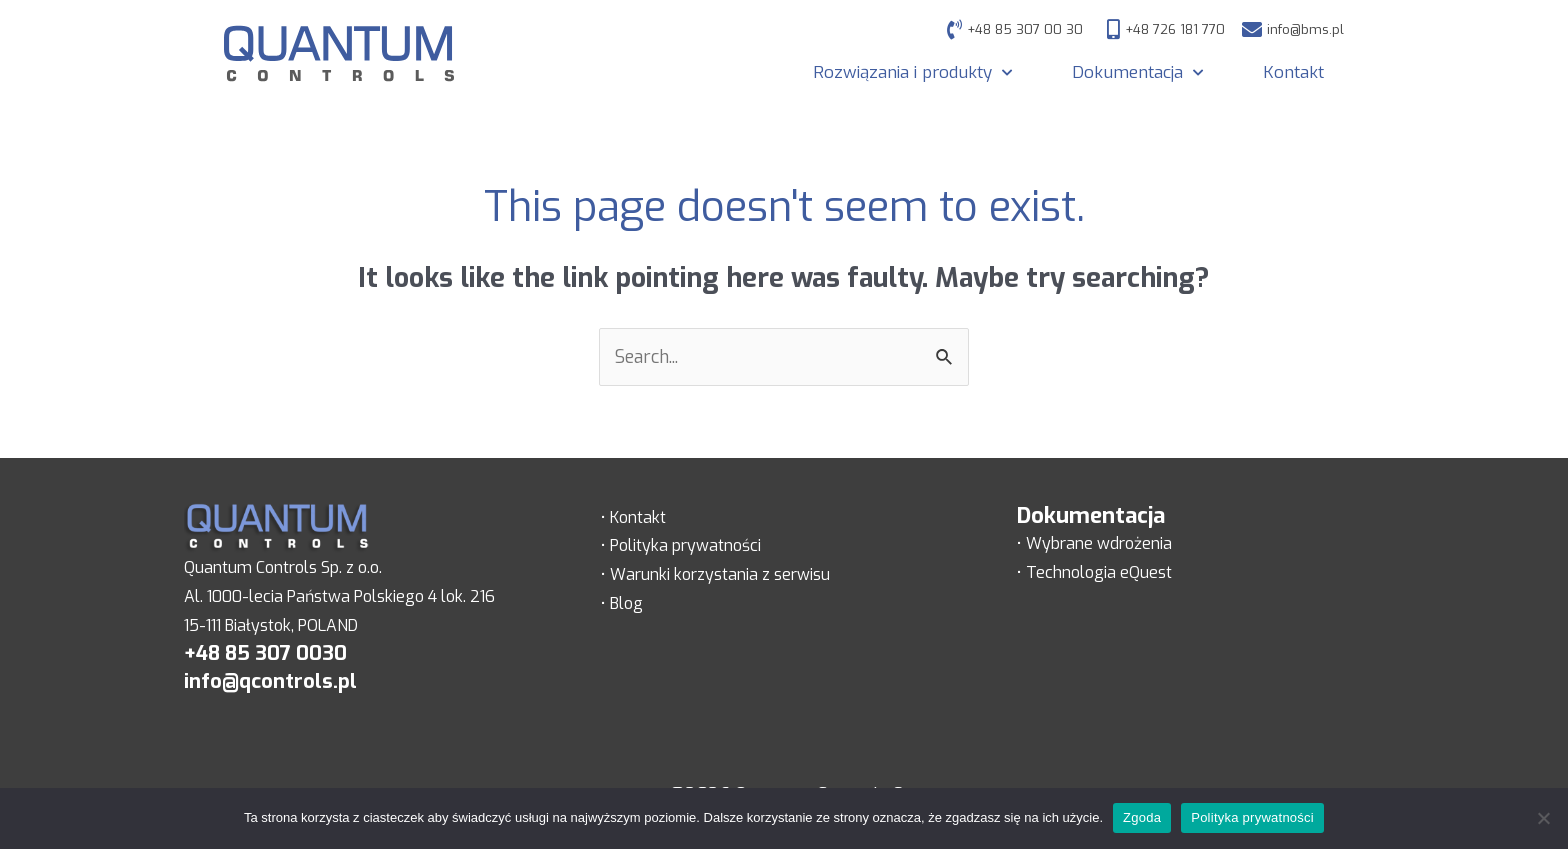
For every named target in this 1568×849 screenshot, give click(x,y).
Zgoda (1142, 817)
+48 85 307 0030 (265, 653)
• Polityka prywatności (681, 545)
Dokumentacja (1137, 73)
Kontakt (1293, 72)
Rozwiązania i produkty (912, 73)
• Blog (622, 603)
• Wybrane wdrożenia (1094, 543)
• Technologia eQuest (1094, 572)
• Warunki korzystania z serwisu (715, 574)
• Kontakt (633, 517)
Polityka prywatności (1252, 817)
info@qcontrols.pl (270, 681)
